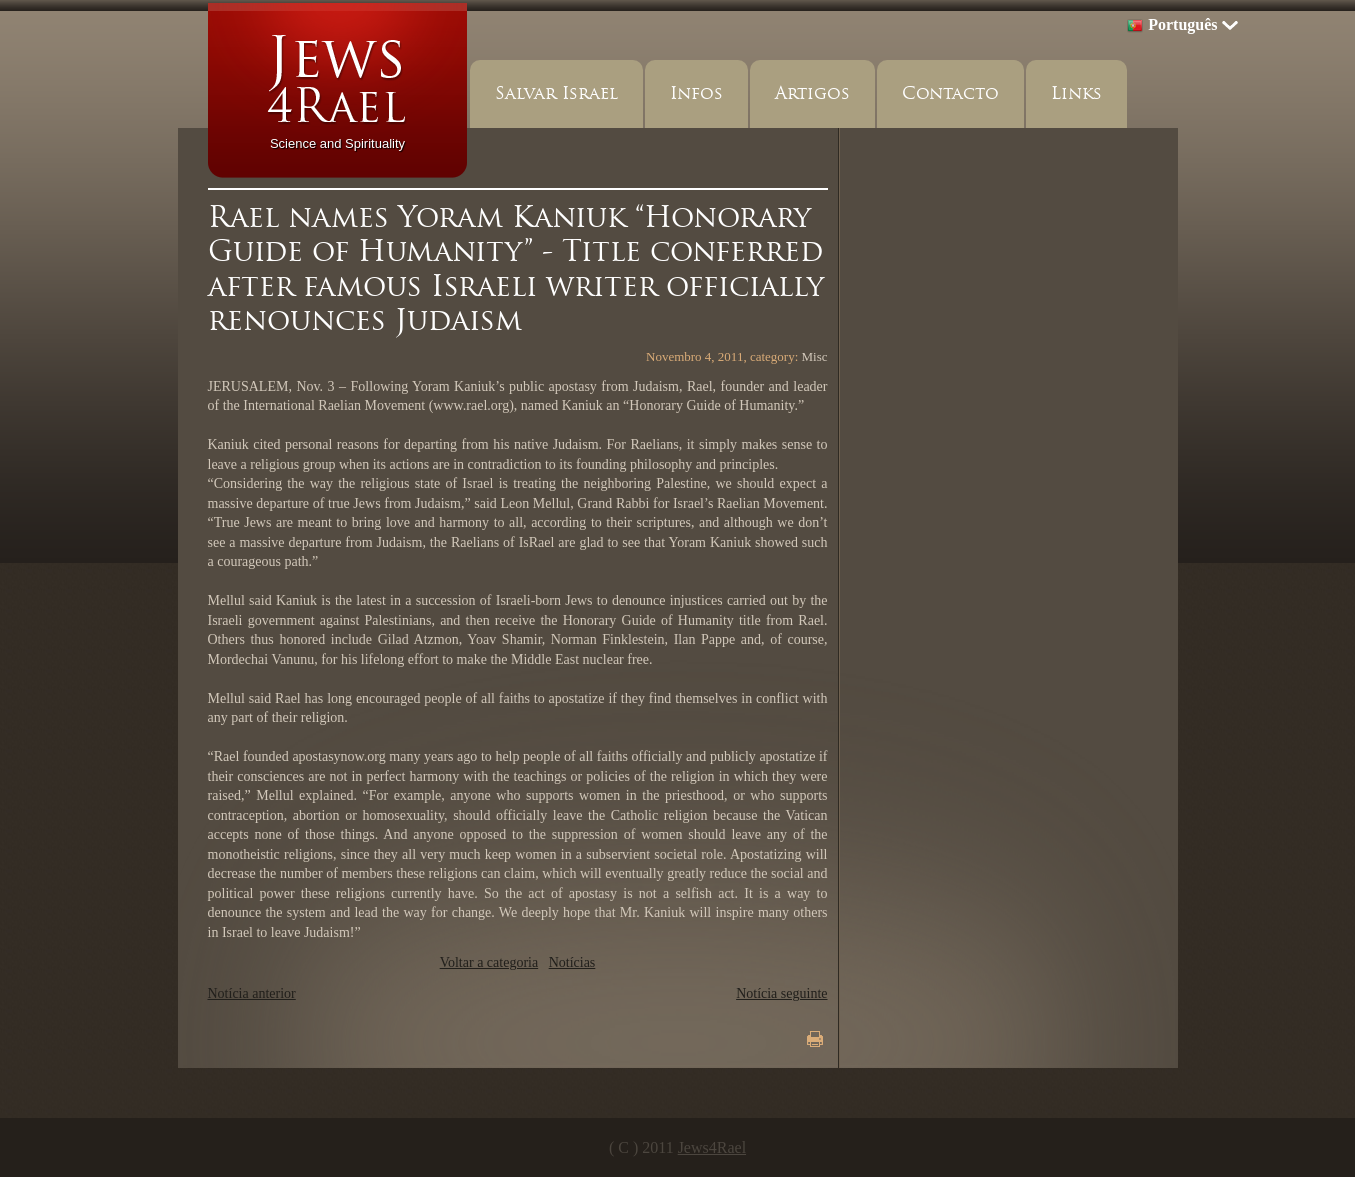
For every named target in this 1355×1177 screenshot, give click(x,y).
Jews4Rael (712, 1147)
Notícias (572, 962)
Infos (696, 93)
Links (1076, 93)
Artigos (812, 93)
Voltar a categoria (489, 962)
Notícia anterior (252, 993)
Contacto (950, 93)
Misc (815, 356)
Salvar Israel (556, 93)
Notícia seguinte (781, 993)
